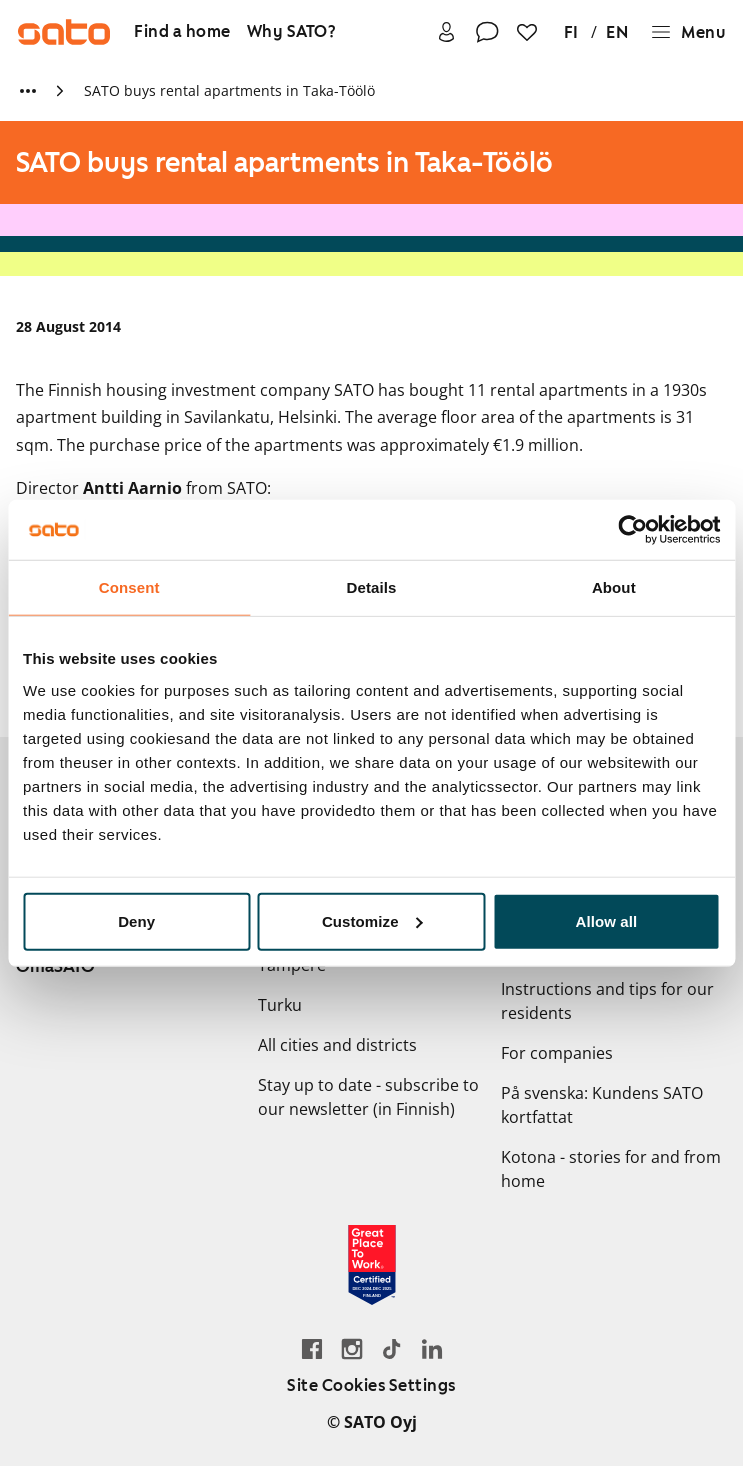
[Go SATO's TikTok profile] (392, 1348)
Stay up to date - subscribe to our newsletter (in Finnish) (368, 1097)
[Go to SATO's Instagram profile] (352, 1348)
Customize (372, 920)
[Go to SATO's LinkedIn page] (432, 1348)
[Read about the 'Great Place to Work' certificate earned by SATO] (372, 1265)
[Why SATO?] (292, 32)
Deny (136, 920)
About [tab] (614, 587)
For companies (557, 1053)
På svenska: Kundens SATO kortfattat (602, 1105)
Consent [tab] (129, 587)
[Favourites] (527, 32)
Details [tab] (372, 587)
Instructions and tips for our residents (607, 1001)
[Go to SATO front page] (64, 32)
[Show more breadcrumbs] (28, 91)
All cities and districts (337, 1045)
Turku (280, 1005)
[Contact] (487, 32)
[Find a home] (182, 32)
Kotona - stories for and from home (611, 1169)
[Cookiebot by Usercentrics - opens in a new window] (632, 530)
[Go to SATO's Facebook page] (312, 1348)
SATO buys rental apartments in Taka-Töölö (229, 90)
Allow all (606, 920)
